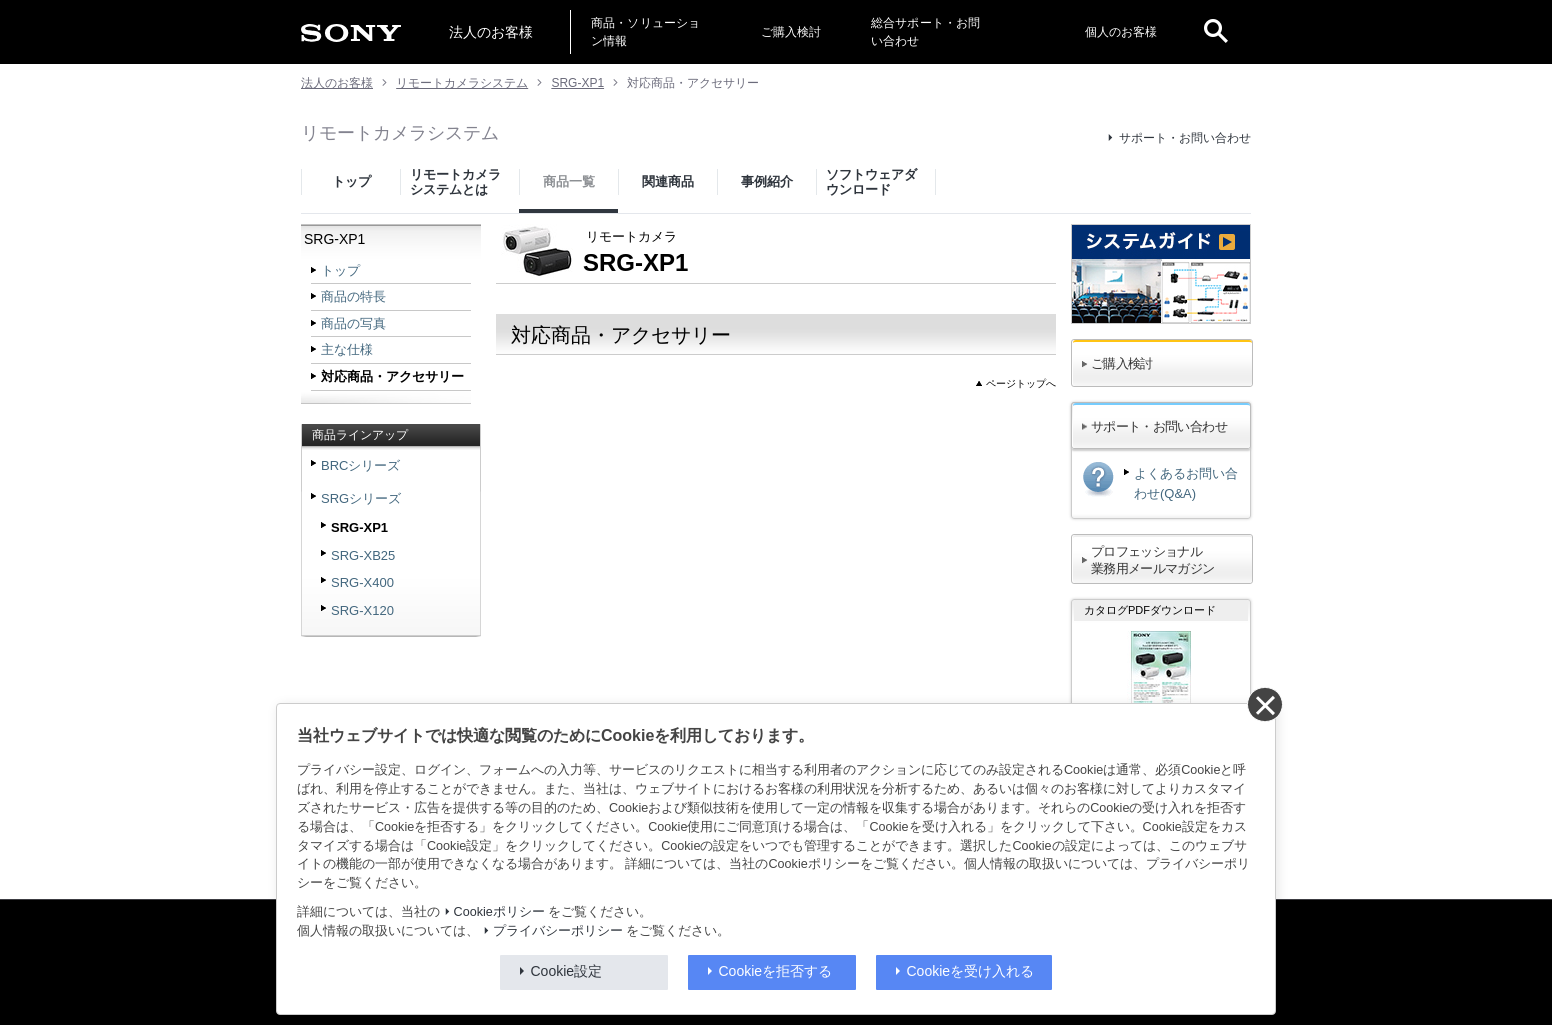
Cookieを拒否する (776, 971)
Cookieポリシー (499, 912)
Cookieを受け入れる (971, 971)
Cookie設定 (567, 971)
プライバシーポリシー (558, 931)
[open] (1216, 32)
